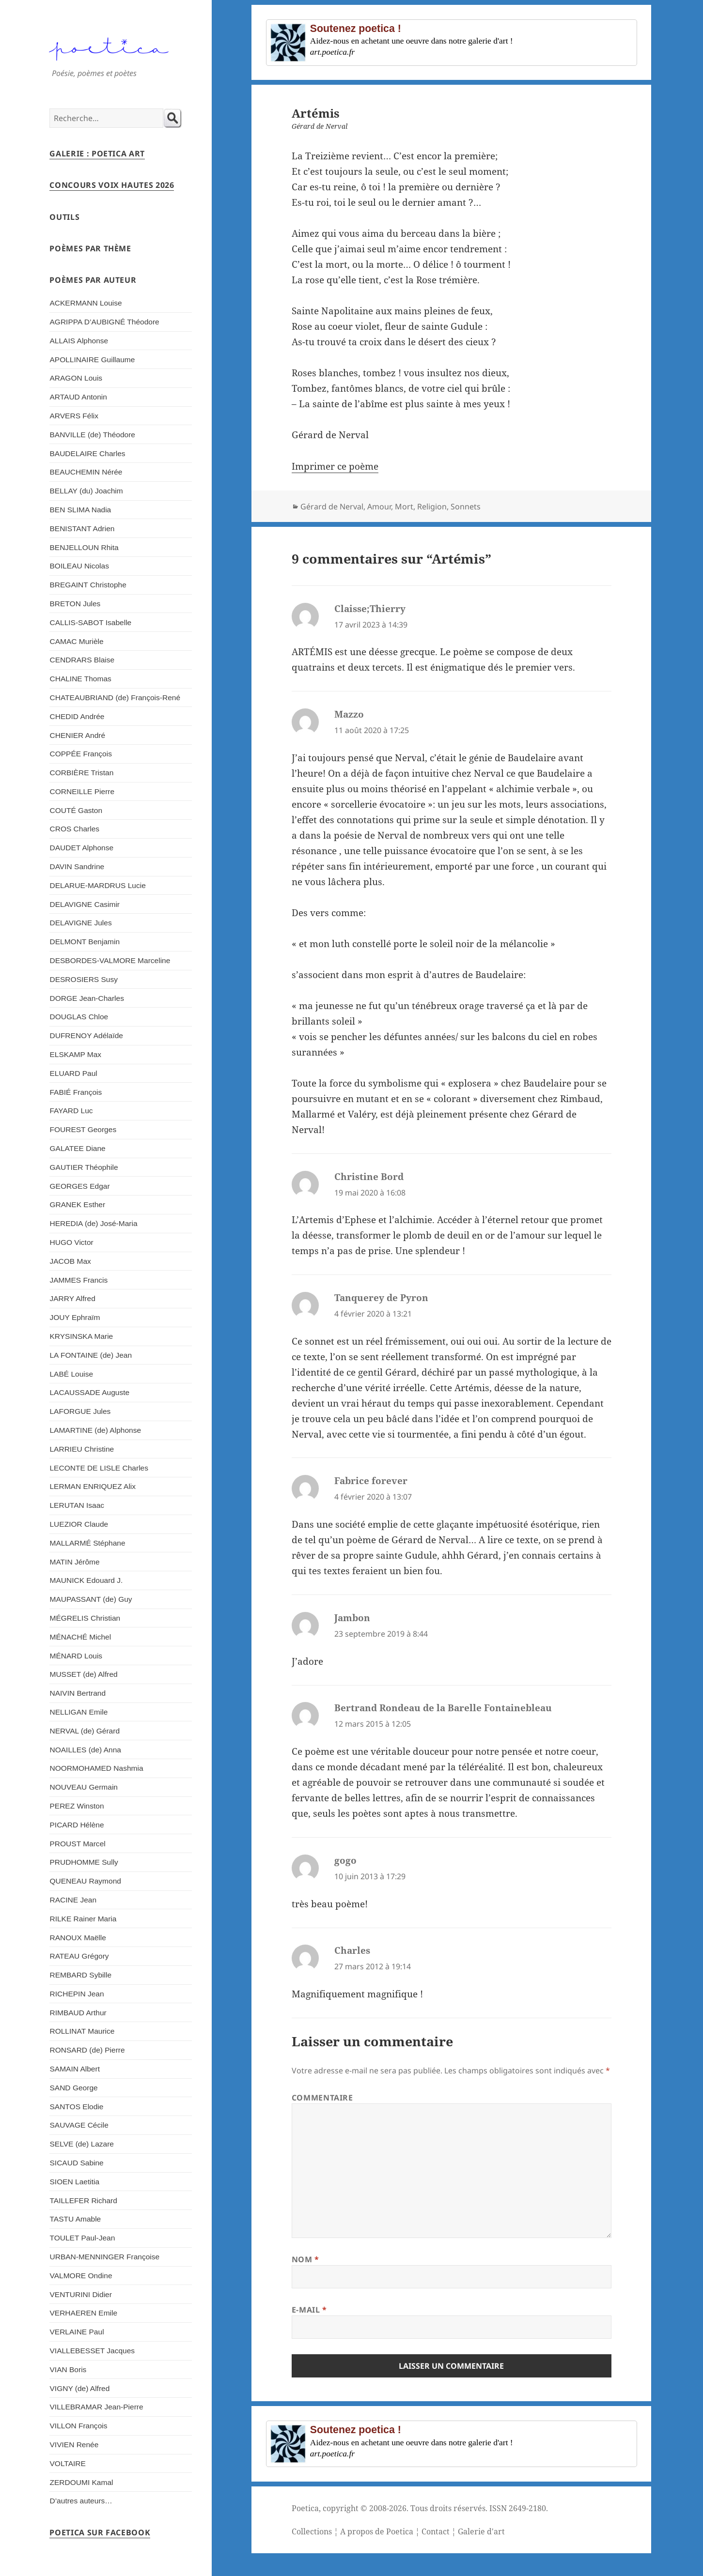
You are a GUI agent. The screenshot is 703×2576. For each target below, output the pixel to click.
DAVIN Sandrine (76, 866)
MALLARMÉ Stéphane (87, 1543)
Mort (404, 506)
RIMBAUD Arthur (77, 2013)
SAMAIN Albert (74, 2069)
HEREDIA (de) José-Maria (93, 1223)
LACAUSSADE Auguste (89, 1392)
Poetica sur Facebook (99, 2532)
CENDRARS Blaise (81, 660)
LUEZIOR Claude (78, 1524)
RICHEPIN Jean (76, 1994)
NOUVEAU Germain (83, 1787)
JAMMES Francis (78, 1280)
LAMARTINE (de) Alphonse (95, 1430)
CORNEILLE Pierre (81, 791)
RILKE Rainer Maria (82, 1919)
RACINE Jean (72, 1900)
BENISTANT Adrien (81, 528)
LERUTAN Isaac (76, 1505)
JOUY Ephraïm (74, 1317)
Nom (305, 2259)
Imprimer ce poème (335, 466)
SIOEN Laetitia (74, 2181)
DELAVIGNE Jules (80, 923)
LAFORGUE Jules (79, 1411)
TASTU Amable (75, 2219)
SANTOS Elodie (76, 2106)
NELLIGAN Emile (78, 1712)
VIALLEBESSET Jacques (92, 2350)
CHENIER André (77, 735)
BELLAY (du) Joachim (86, 491)
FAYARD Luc (71, 1110)
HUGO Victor (71, 1242)
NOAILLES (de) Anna (85, 1750)
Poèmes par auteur (92, 280)
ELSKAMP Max (75, 1054)
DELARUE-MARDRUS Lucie (97, 885)
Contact (436, 2531)
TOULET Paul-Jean (82, 2238)
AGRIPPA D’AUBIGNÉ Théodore (104, 322)
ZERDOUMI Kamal (81, 2482)
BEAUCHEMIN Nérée (85, 472)
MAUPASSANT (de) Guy (90, 1599)
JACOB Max (70, 1261)
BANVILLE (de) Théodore (92, 434)
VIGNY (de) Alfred (79, 2388)
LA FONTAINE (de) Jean (90, 1355)
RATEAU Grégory (79, 1956)
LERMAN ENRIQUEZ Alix (92, 1486)
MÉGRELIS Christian (84, 1618)
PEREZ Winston (76, 1806)
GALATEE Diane (77, 1148)
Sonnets (466, 506)
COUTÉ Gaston (75, 810)
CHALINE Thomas (80, 679)
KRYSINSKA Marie (81, 1336)
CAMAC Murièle (76, 641)
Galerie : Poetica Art (96, 153)
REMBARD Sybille (80, 1975)
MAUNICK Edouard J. (86, 1580)
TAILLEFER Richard (83, 2200)
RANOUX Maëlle (77, 1937)
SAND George (73, 2088)
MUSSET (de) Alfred (83, 1674)
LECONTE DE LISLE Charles (98, 1468)
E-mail (309, 2309)
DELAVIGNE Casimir (84, 904)
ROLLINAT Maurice (81, 2031)
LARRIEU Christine (81, 1449)
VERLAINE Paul (76, 2332)
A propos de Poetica (376, 2531)
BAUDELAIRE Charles (87, 453)
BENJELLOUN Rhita (83, 547)
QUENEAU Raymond (85, 1881)
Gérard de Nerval (331, 506)
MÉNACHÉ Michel (80, 1637)
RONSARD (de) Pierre (87, 2050)
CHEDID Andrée (76, 716)
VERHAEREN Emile (83, 2313)
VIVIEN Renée (73, 2444)
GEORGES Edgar (79, 1186)
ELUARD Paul (73, 1073)
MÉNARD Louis (75, 1656)
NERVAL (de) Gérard (84, 1731)
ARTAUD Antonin (78, 397)
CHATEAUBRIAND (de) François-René (114, 697)
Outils (64, 217)
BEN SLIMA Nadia (80, 510)
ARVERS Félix (73, 416)
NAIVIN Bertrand (77, 1693)
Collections (312, 2531)
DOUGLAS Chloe (78, 1016)
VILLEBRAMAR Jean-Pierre (96, 2407)
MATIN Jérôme (74, 1562)
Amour (379, 506)
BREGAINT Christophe (87, 585)
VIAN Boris (67, 2369)
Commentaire (322, 2097)
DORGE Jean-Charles (86, 998)
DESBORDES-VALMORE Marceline (109, 960)
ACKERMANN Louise (85, 303)
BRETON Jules (74, 603)
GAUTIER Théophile (83, 1167)
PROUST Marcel (77, 1844)
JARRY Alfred (72, 1298)
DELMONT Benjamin (84, 941)
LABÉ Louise (71, 1374)
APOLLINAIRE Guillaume (92, 359)
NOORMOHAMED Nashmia (96, 1768)
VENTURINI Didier (80, 2294)
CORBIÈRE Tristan (81, 772)
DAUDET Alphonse (81, 847)
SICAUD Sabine (76, 2163)
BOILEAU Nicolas (79, 566)
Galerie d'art (481, 2531)
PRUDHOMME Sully (83, 1862)
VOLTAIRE (67, 2463)
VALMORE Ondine (80, 2275)
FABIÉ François (75, 1092)
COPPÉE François (80, 754)
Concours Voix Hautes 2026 (111, 185)
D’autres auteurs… (80, 2501)
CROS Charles (74, 829)
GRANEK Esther (77, 1204)
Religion (432, 506)
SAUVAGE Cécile (78, 2125)
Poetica (305, 2508)
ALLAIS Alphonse (78, 341)
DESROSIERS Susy (83, 979)
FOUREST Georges (82, 1129)
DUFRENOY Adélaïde (86, 1035)
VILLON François (78, 2426)
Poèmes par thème (90, 248)
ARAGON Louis (75, 378)
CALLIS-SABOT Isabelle (90, 622)
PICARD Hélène (76, 1825)
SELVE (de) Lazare (81, 2144)
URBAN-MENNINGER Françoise (104, 2257)
